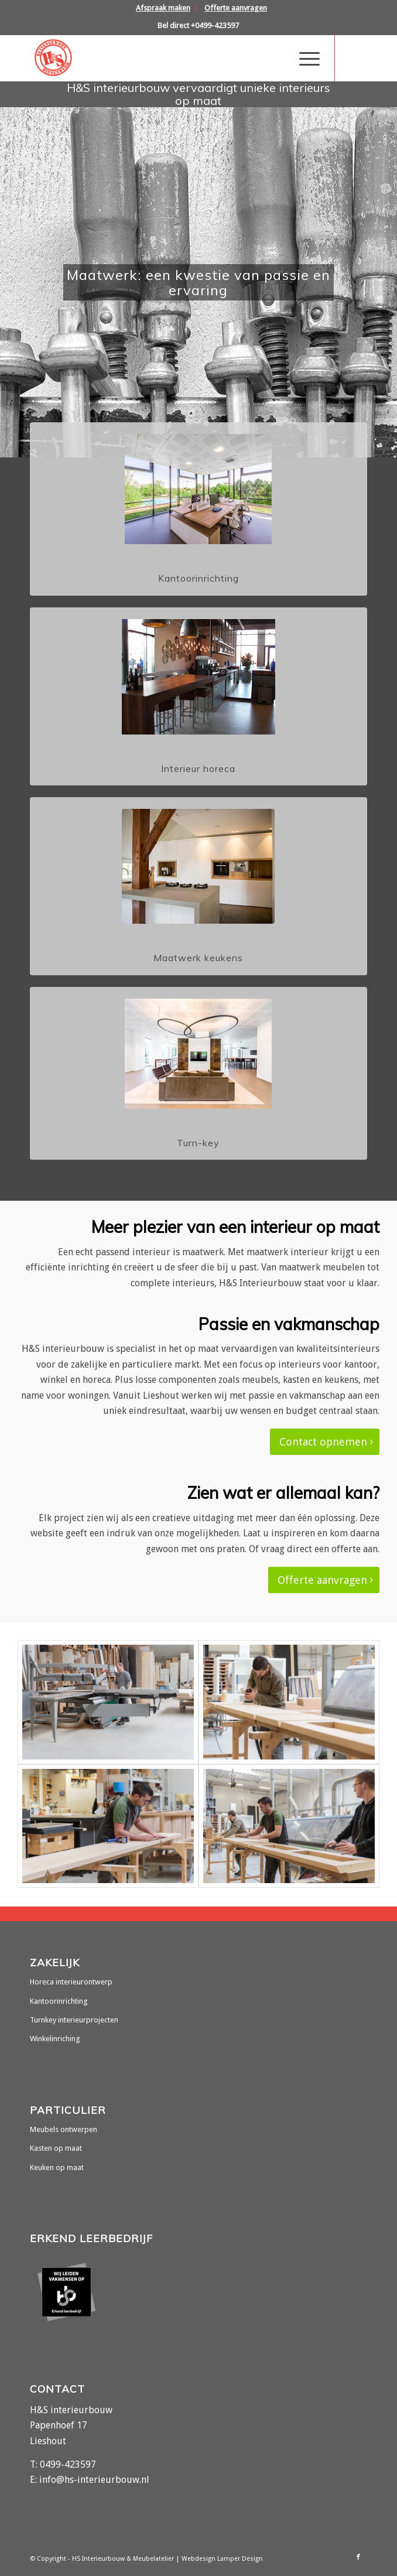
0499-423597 (68, 2464)
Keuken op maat (57, 2167)
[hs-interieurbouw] (165, 58)
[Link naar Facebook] (358, 58)
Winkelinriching (55, 2038)
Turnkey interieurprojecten (74, 2019)
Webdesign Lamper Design (222, 2559)
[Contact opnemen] (324, 1442)
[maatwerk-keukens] (198, 866)
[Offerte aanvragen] (323, 1580)
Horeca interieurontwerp (71, 1981)
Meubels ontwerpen (63, 2129)
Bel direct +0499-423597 (198, 25)
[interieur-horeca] (198, 676)
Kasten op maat (56, 2148)
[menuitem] (163, 8)
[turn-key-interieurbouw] (198, 1054)
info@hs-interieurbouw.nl (94, 2479)
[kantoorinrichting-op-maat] (198, 489)
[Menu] (304, 58)
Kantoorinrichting (59, 2001)
